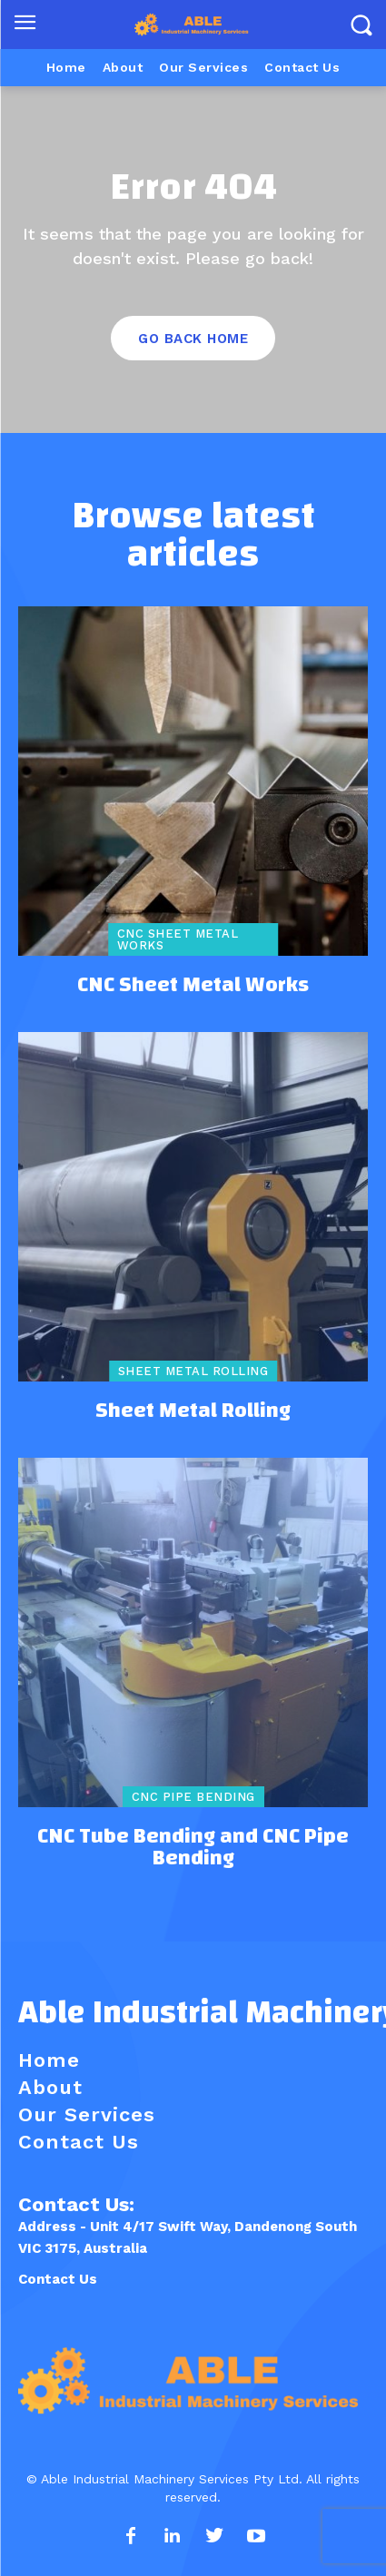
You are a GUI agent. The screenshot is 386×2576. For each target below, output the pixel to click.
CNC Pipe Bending (193, 1797)
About (50, 2087)
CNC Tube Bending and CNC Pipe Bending (193, 1847)
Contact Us (57, 2279)
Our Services (86, 2114)
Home (49, 2060)
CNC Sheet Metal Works (178, 939)
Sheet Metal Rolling (193, 1371)
